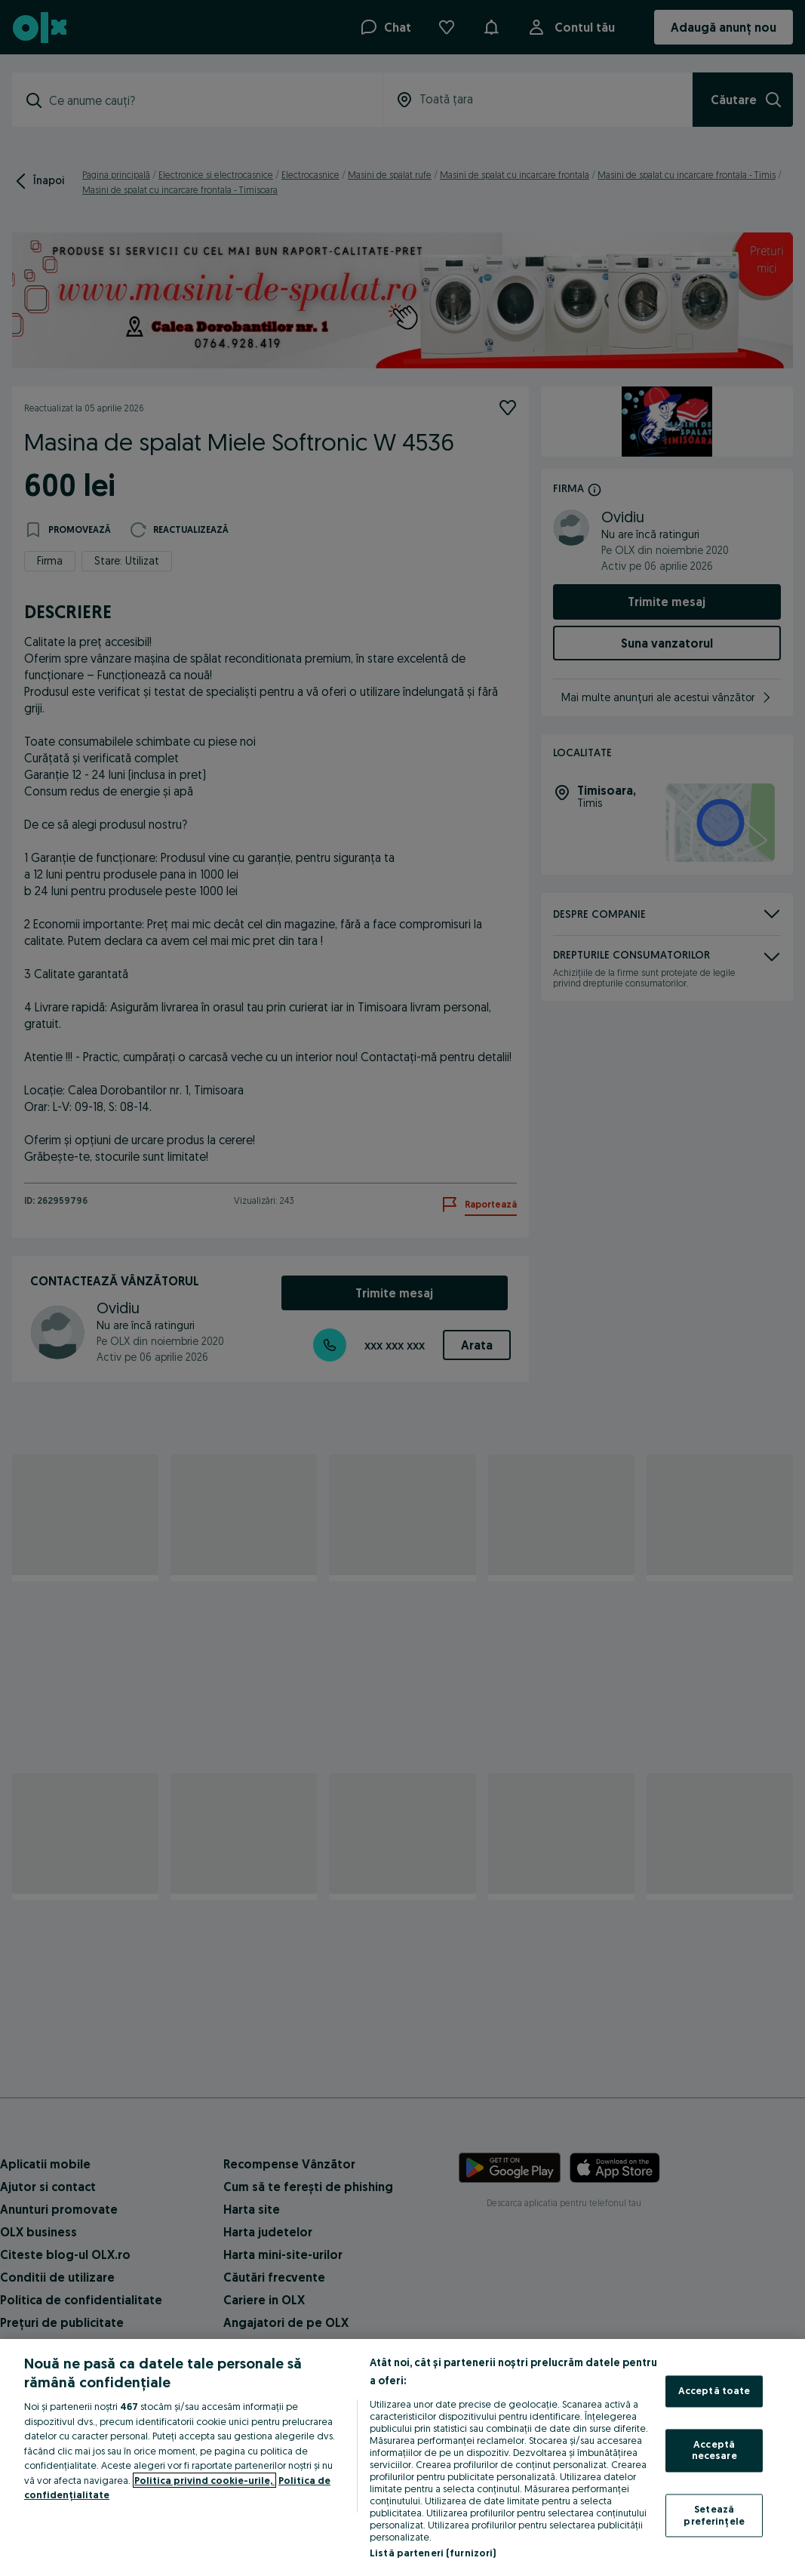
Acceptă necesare (714, 2450)
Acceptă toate (714, 2391)
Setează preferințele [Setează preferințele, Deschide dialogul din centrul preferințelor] (714, 2515)
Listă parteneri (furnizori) (433, 2553)
